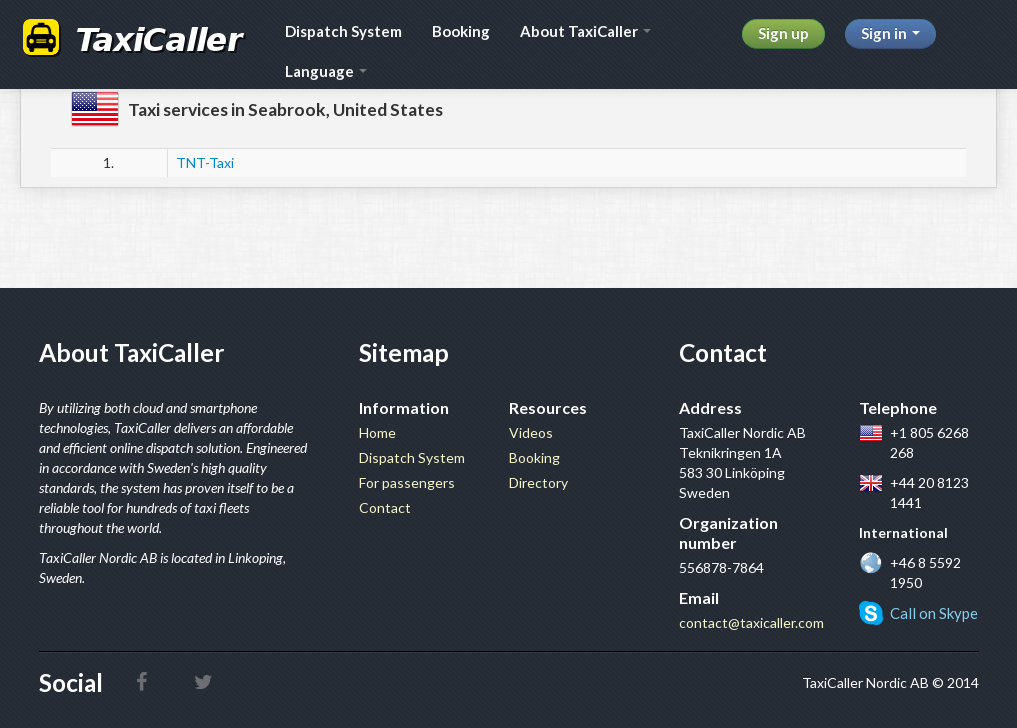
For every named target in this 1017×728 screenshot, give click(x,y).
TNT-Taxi (205, 162)
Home (377, 432)
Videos (531, 432)
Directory (538, 482)
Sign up (783, 33)
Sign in (890, 33)
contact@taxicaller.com (751, 622)
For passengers (407, 482)
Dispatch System (343, 31)
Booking (461, 31)
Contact (385, 507)
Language (326, 71)
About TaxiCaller (585, 31)
